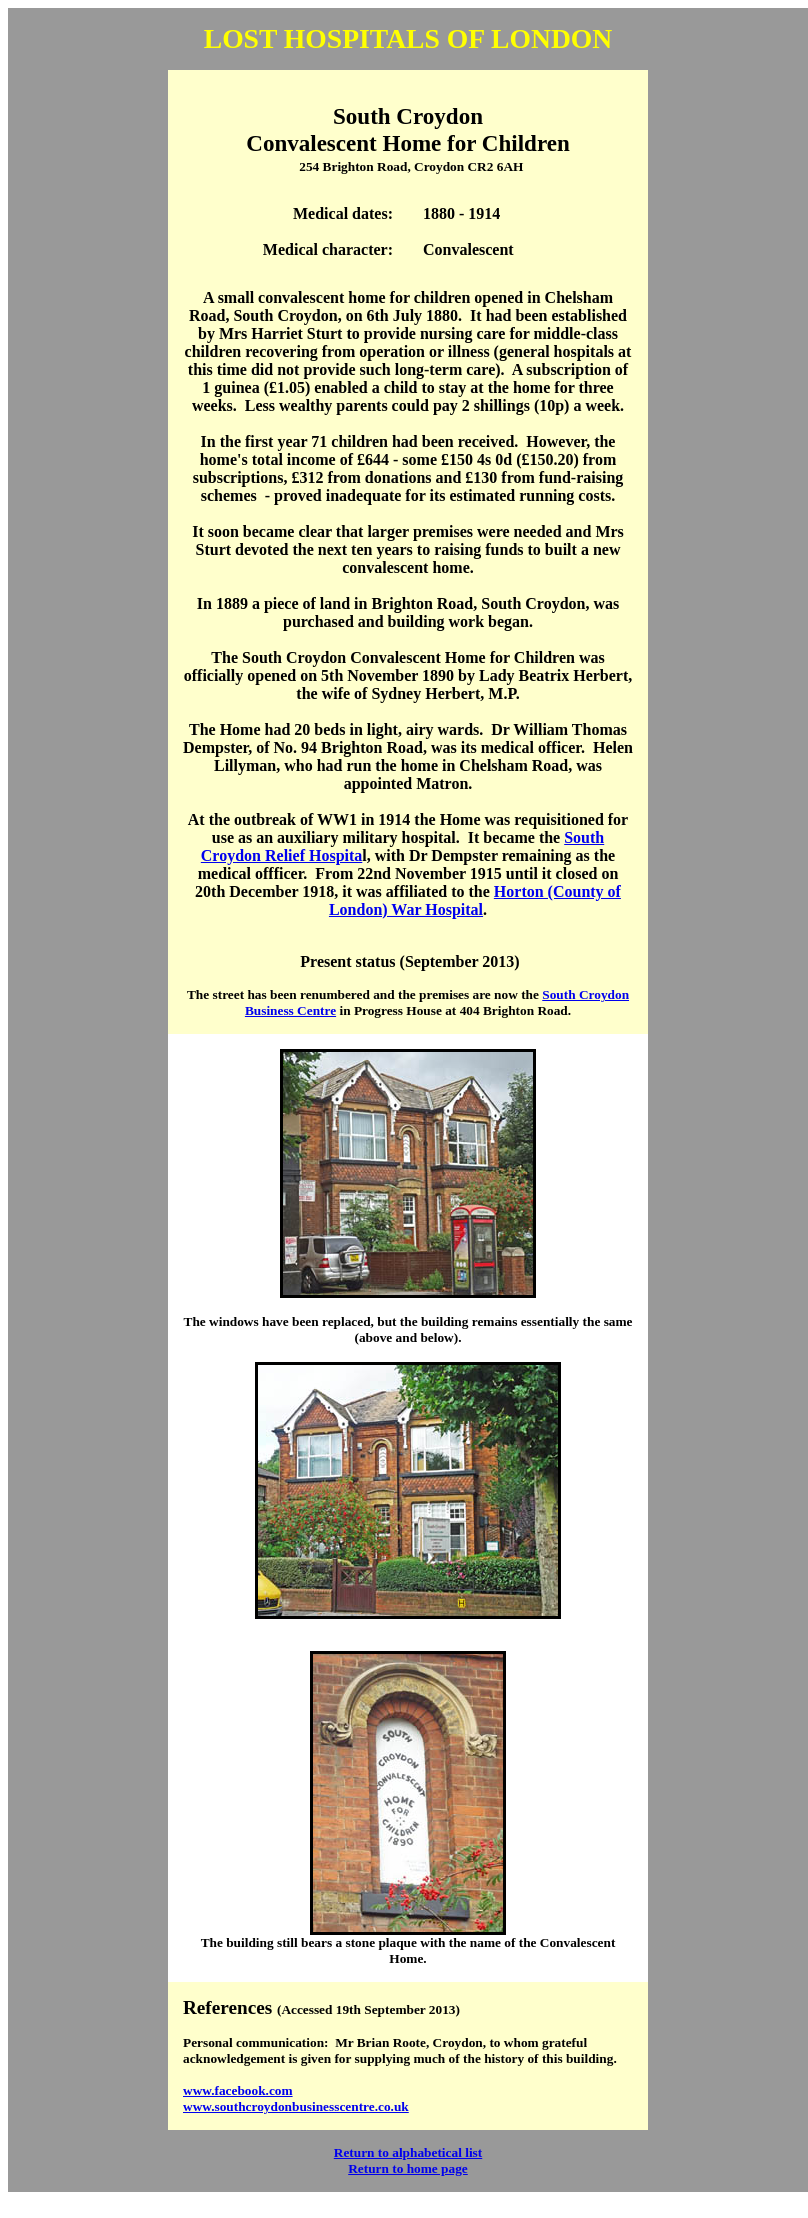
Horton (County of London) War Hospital (475, 900)
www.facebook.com (238, 2090)
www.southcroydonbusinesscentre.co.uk (296, 2106)
